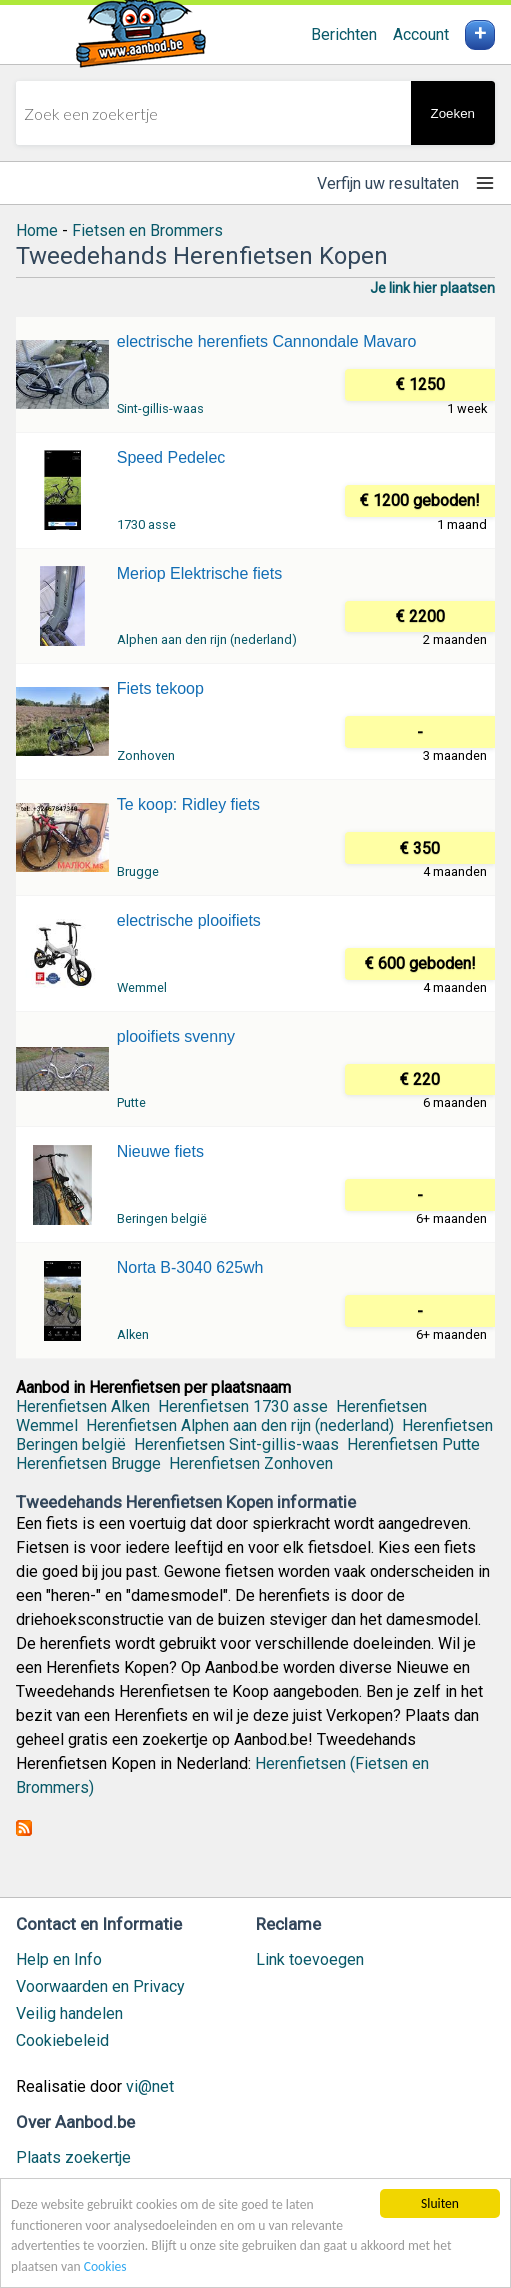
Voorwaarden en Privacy (100, 1986)
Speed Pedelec (171, 457)
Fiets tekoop (160, 688)
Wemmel (142, 987)
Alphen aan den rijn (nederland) (207, 639)
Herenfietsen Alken (83, 1406)
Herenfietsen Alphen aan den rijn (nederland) (240, 1425)
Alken (133, 1334)
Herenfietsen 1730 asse (243, 1406)
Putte (131, 1102)
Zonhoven (146, 755)
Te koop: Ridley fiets (188, 804)
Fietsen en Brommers (147, 230)
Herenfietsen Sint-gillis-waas (236, 1444)
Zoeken (453, 113)
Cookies (105, 2266)
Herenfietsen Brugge (88, 1463)
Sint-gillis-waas (160, 408)
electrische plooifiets (189, 920)
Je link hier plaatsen (432, 288)
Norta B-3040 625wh (190, 1267)
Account (421, 34)
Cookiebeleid (62, 2040)
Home (37, 230)
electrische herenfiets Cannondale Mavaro (267, 341)
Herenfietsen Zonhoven (251, 1463)
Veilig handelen (69, 2013)
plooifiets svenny (176, 1036)
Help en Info (59, 1959)
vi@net (150, 2086)
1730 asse (146, 524)
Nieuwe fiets (160, 1151)
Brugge (138, 871)
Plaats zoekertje (73, 2157)
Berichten (344, 34)
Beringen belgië (162, 1218)
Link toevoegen (310, 1959)
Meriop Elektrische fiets (199, 573)
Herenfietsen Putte (413, 1444)
